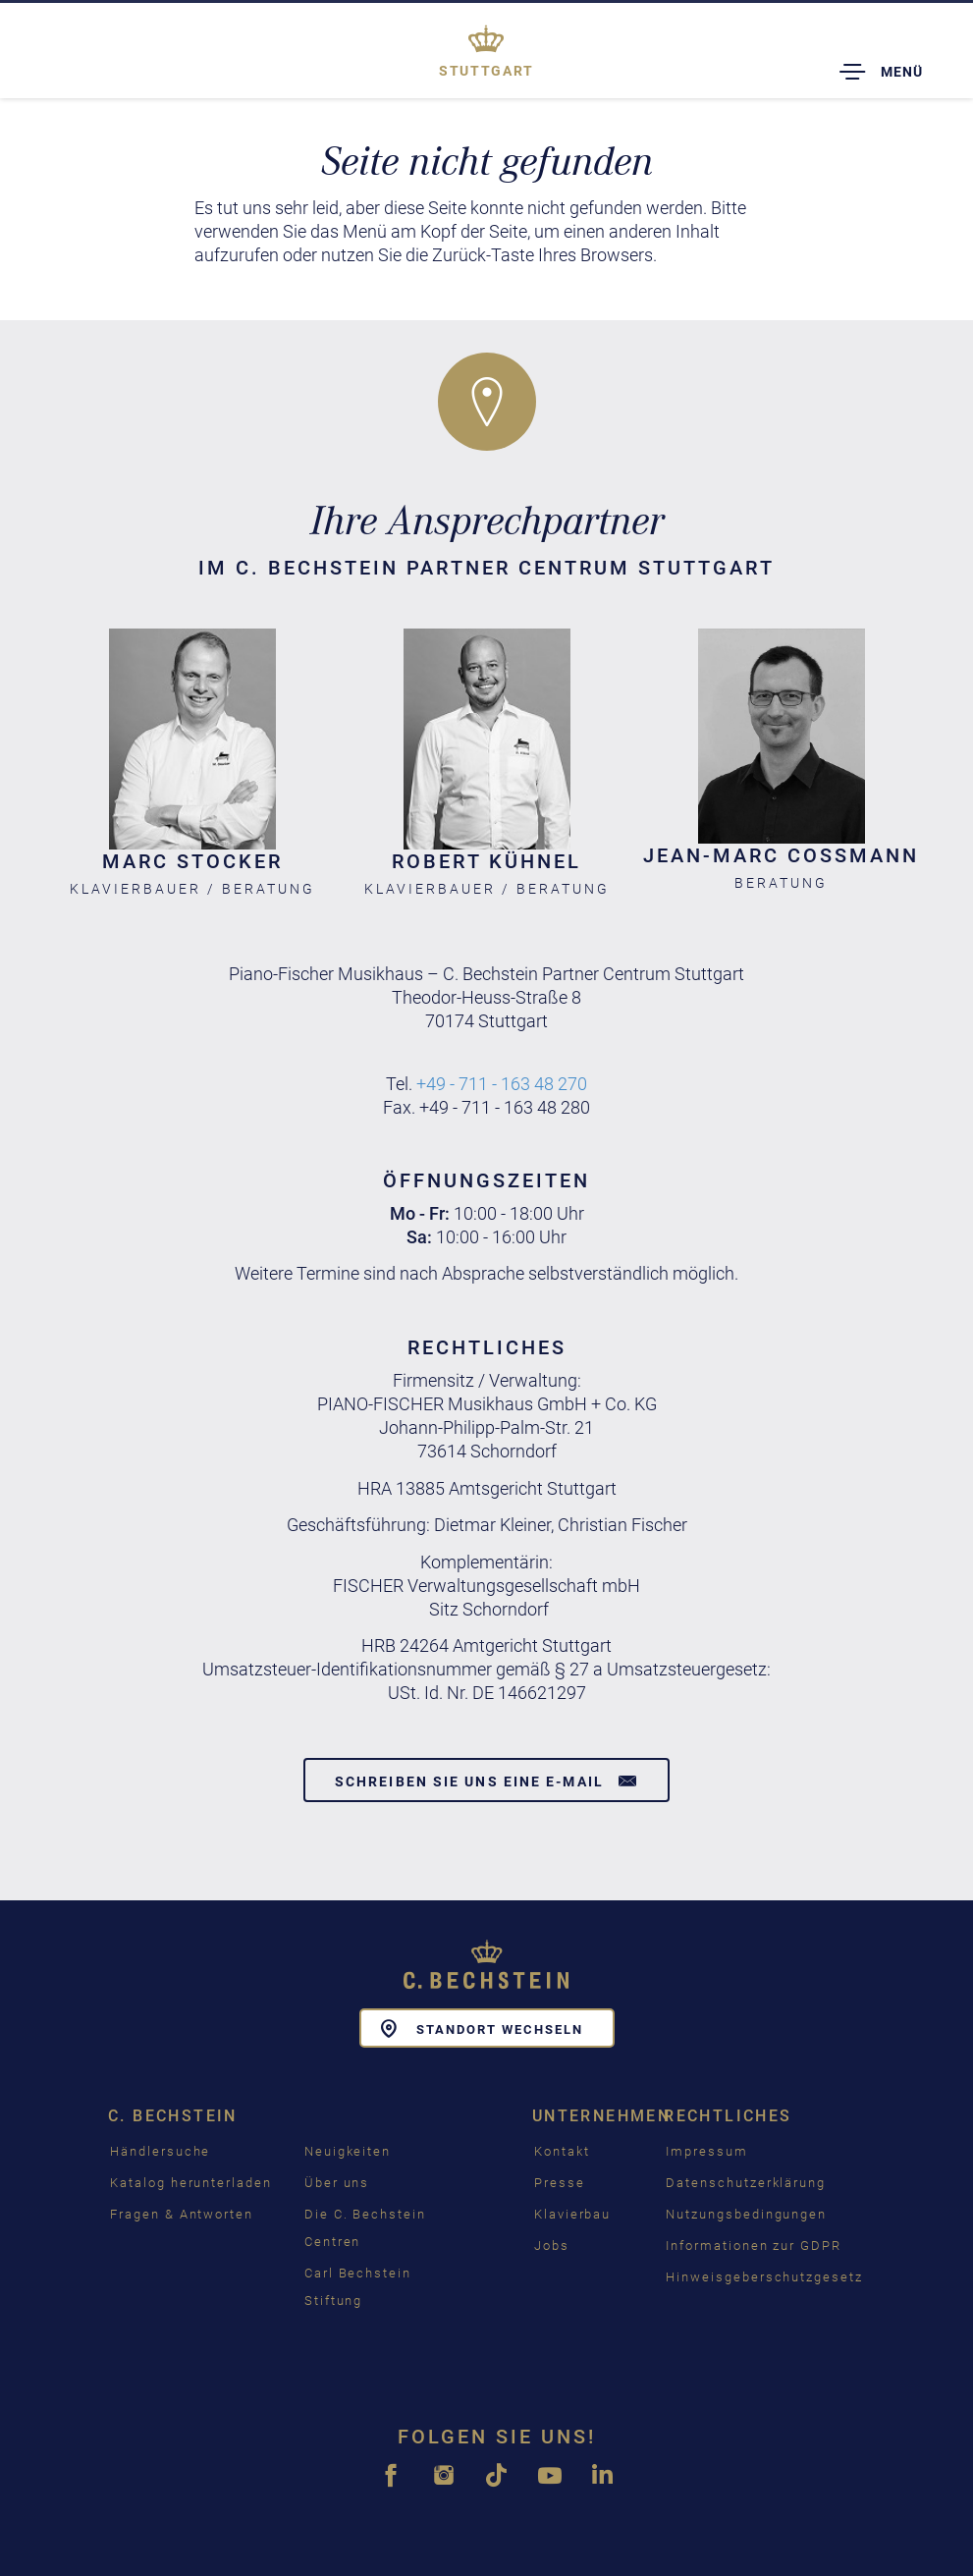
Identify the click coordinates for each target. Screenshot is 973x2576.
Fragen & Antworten (181, 2214)
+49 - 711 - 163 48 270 (501, 1083)
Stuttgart (486, 71)
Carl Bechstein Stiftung (357, 2287)
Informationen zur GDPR (753, 2245)
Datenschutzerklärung (746, 2182)
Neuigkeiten (347, 2151)
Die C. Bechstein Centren (365, 2228)
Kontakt (562, 2151)
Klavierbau (573, 2214)
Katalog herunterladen (191, 2182)
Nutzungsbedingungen (746, 2214)
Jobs (551, 2245)
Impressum (707, 2151)
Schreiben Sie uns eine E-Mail (486, 1780)
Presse (559, 2182)
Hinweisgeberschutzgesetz (764, 2277)
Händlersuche (160, 2151)
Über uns (337, 2182)
